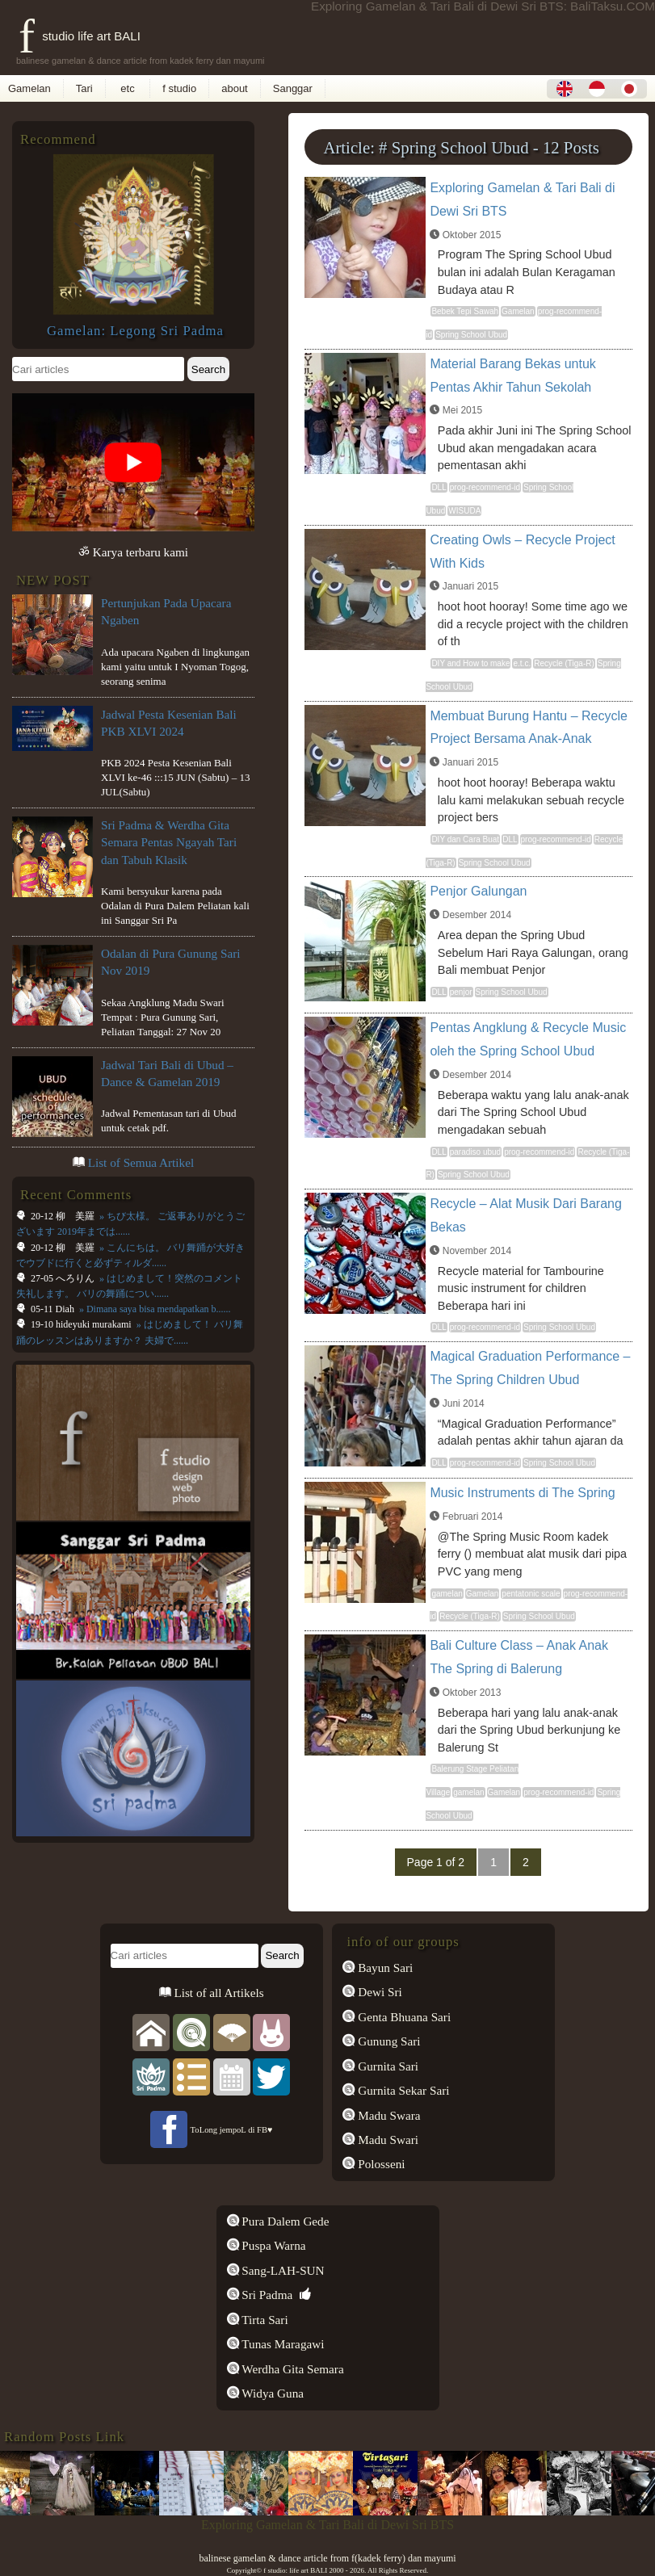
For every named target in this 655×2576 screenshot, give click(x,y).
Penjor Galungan (478, 891)
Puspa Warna (272, 2245)
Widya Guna (271, 2393)
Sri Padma (266, 2294)
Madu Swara (387, 2115)
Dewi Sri (378, 1992)
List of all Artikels (217, 1992)
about (234, 88)
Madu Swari (386, 2139)
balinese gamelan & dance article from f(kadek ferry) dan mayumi (327, 2558)
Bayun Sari (384, 1967)
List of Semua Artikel (141, 1162)
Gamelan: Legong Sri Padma (135, 330)
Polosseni (380, 2164)
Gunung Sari (387, 2041)
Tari (84, 88)
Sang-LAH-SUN (282, 2270)
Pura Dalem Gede (284, 2221)
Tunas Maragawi (282, 2344)
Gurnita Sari (386, 2066)
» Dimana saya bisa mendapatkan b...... (154, 1309)
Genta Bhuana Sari (403, 2017)
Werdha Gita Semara (291, 2369)
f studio (179, 88)
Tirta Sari (263, 2319)
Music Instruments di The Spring (522, 1493)
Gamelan (29, 88)
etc (128, 88)
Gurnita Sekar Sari (402, 2090)
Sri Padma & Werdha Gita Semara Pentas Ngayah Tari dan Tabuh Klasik (169, 842)
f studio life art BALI (80, 36)
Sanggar (293, 88)
